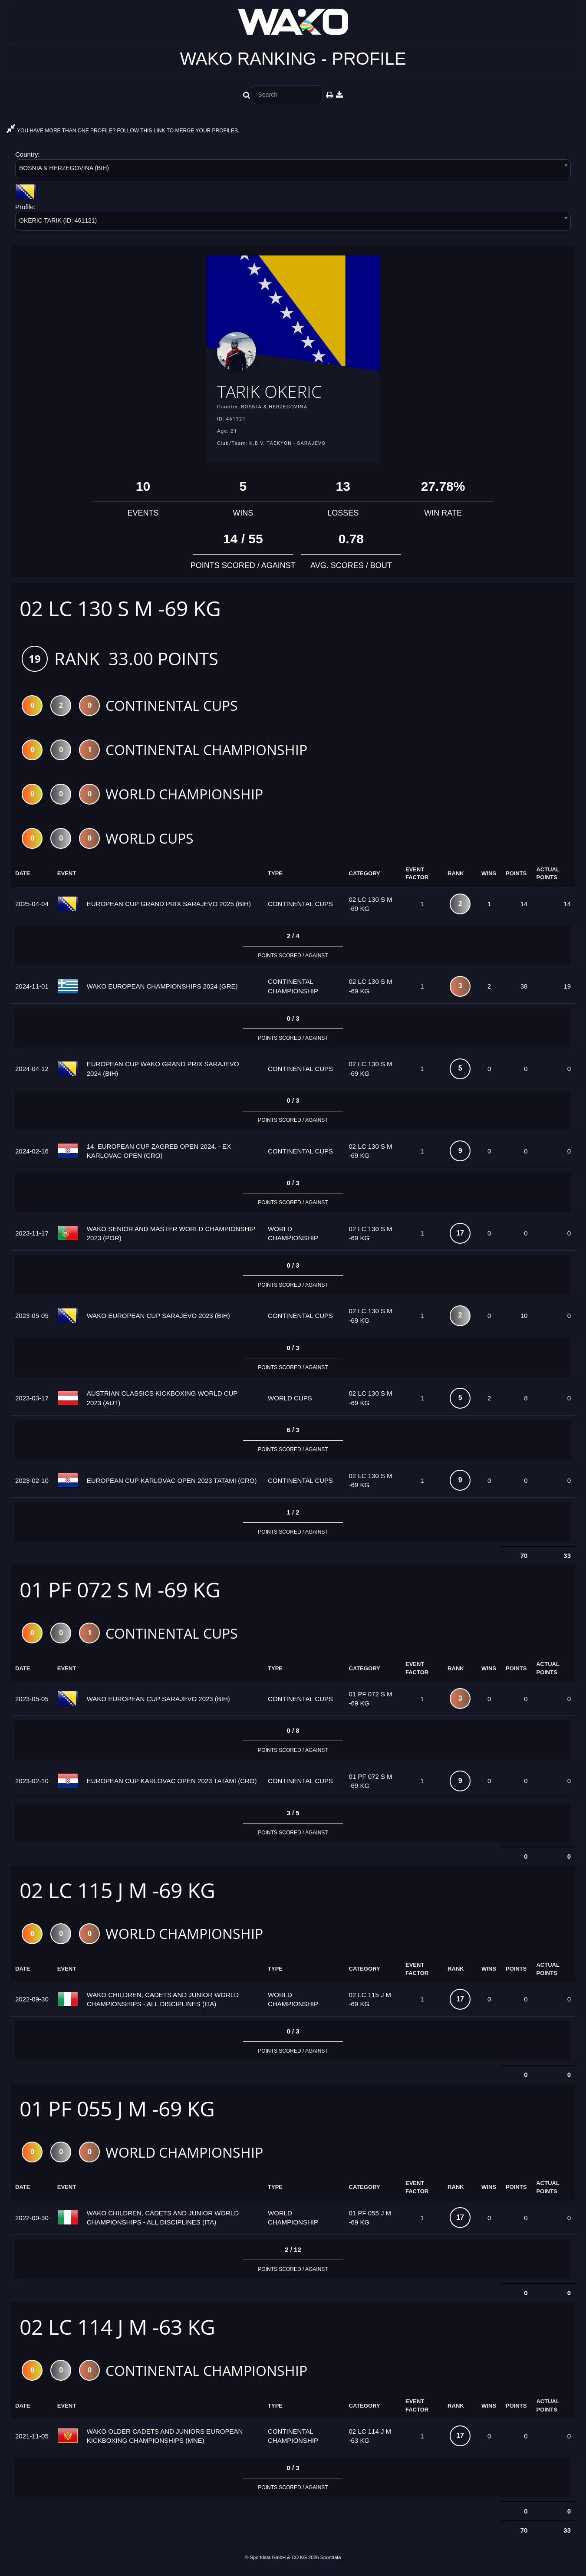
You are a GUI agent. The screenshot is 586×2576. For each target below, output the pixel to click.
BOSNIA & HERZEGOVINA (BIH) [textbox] (64, 167)
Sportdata (330, 2561)
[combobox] (293, 170)
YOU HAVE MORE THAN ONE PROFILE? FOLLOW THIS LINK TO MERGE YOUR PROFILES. (123, 131)
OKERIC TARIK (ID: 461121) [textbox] (58, 220)
